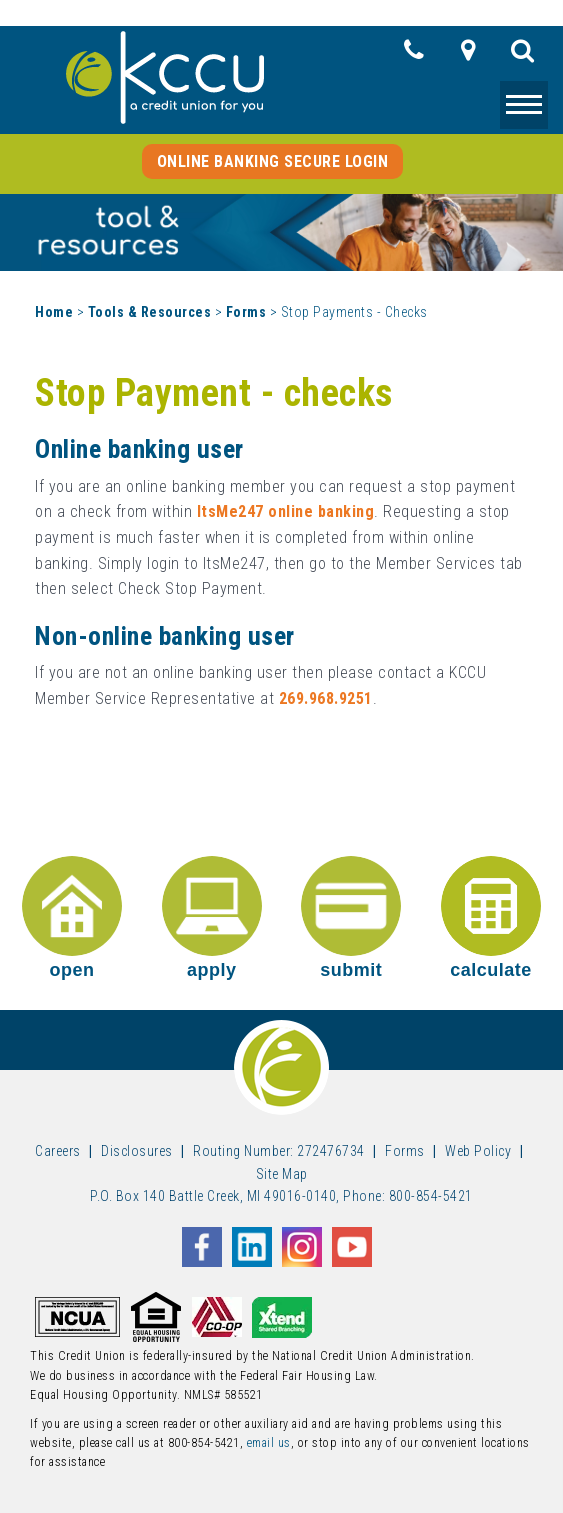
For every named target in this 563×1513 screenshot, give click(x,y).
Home (54, 312)
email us (269, 1443)
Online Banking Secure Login (273, 161)
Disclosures (137, 1151)
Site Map (282, 1174)
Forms (246, 312)
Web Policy (478, 1151)
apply (212, 918)
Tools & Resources (150, 312)
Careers (58, 1151)
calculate (491, 918)
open (72, 918)
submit (351, 918)
